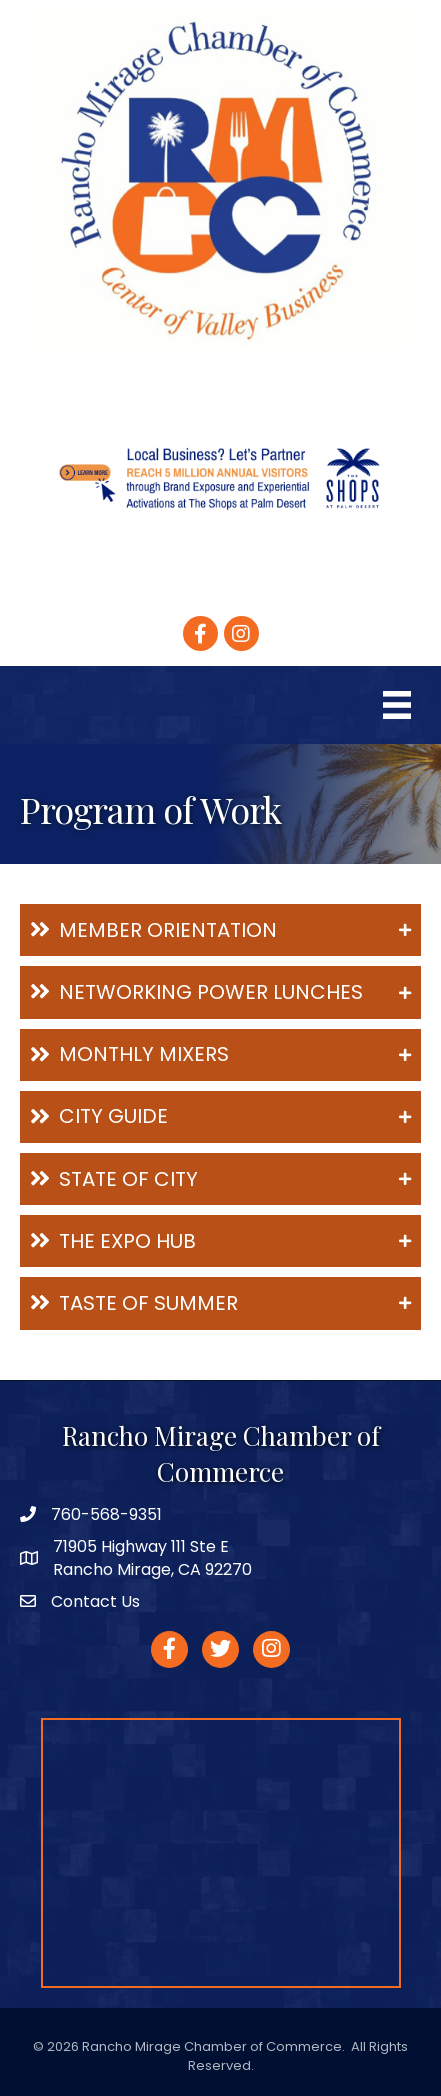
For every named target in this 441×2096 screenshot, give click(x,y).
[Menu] (397, 705)
